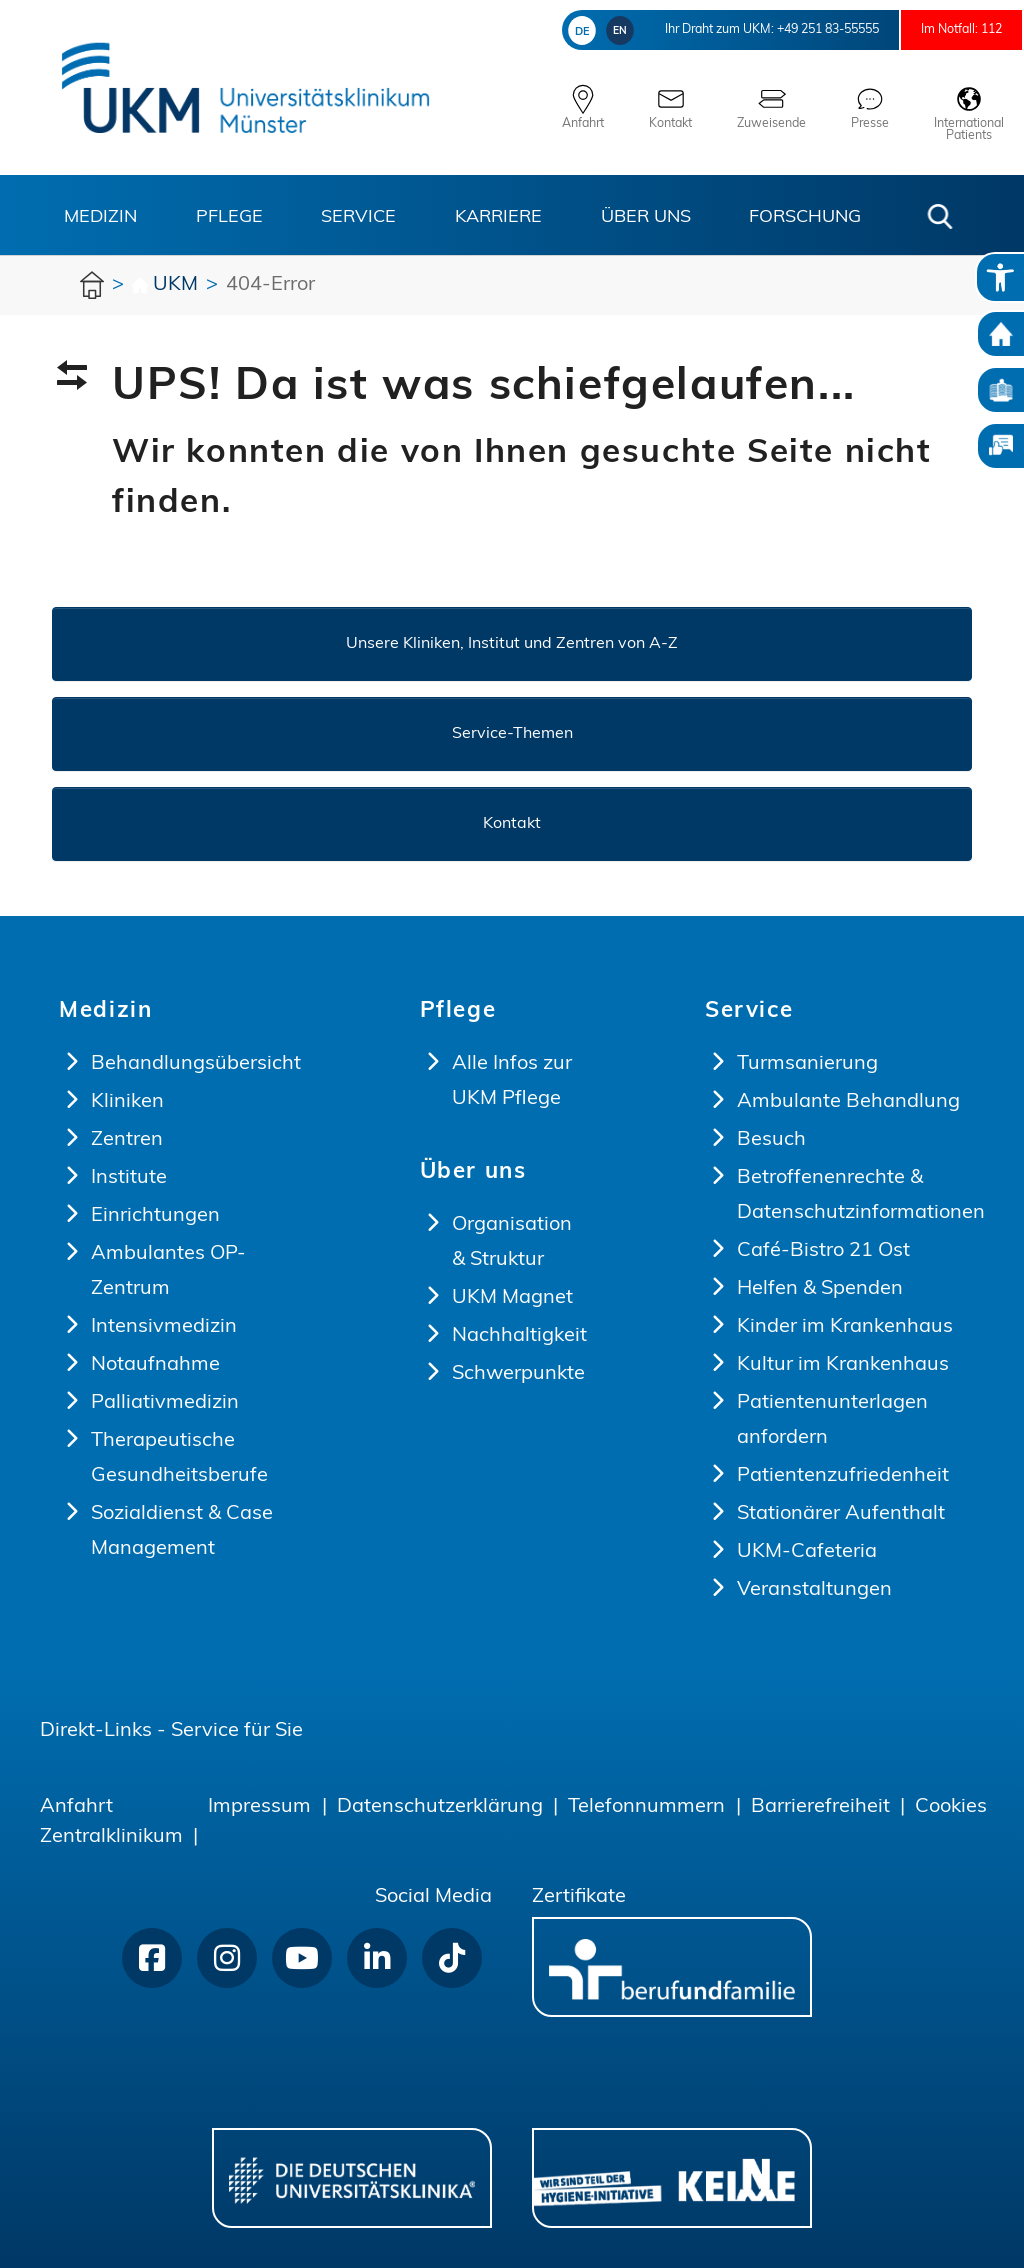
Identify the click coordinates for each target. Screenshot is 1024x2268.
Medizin (100, 217)
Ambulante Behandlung (848, 1102)
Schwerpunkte (518, 1374)
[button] (940, 216)
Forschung (805, 217)
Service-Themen (512, 734)
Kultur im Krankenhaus (843, 1365)
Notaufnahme (155, 1365)
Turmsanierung (807, 1064)
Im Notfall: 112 (945, 29)
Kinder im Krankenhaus (845, 1327)
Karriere (498, 217)
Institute (129, 1178)
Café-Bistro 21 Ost (823, 1251)
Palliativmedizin (165, 1403)
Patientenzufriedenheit (843, 1476)
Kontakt (512, 824)
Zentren (127, 1140)
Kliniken (127, 1102)
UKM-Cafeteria (807, 1552)
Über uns (646, 217)
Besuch (771, 1140)
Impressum (259, 1807)
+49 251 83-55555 (773, 29)
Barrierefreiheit (820, 1807)
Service (358, 217)
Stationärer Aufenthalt (841, 1514)
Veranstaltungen (814, 1590)
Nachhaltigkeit (519, 1336)
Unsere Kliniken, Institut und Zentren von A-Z (512, 644)
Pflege (229, 217)
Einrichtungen (155, 1216)
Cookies (951, 1807)
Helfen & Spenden (820, 1289)
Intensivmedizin (164, 1327)
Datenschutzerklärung (440, 1807)
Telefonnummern (646, 1807)
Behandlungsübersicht (196, 1064)
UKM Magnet (512, 1298)
